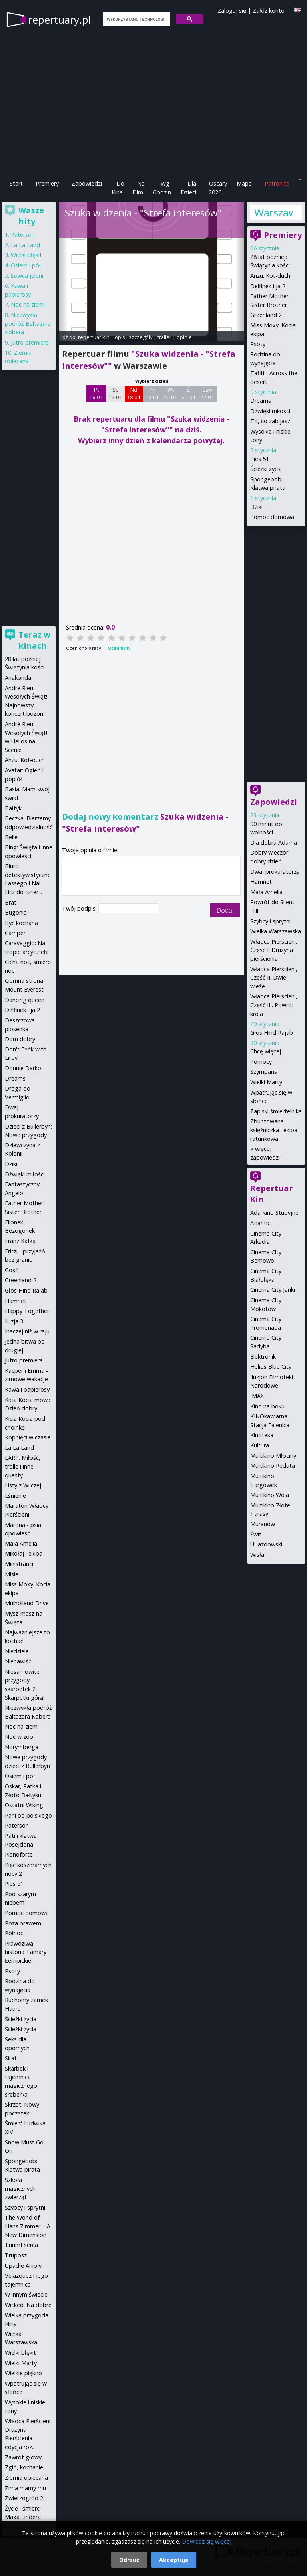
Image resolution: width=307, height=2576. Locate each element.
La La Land (25, 245)
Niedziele (17, 1651)
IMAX (257, 1396)
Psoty (257, 344)
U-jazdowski (266, 1544)
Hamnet (261, 881)
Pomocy (261, 1061)
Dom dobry (20, 1039)
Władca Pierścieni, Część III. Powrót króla (273, 1004)
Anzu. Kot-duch (270, 275)
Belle (11, 837)
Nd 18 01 (134, 393)
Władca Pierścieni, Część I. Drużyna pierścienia (273, 950)
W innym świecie (26, 2294)
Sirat (11, 2058)
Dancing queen (24, 1000)
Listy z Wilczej (23, 1485)
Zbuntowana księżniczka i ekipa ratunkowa (273, 1129)
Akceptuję (173, 2560)
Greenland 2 (266, 315)
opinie (184, 337)
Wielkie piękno (23, 2373)
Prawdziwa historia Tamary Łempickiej (25, 1952)
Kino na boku (267, 1406)
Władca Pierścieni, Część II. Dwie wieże (273, 977)
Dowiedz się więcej (206, 2541)
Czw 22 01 (207, 393)
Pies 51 (259, 459)
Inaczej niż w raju (27, 1331)
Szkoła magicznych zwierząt (20, 2188)
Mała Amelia (266, 892)
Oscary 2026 (218, 188)
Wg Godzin (162, 188)
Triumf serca (21, 2245)
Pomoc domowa (272, 517)
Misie (11, 1574)
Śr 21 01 (189, 393)
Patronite (277, 183)
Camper (15, 933)
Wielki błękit (26, 255)
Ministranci (19, 1564)
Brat (10, 902)
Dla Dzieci (188, 188)
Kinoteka (261, 1435)
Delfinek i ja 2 (267, 286)
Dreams (260, 400)
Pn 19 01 (152, 393)
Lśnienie (15, 1495)
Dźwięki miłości (270, 411)
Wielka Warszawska (275, 931)
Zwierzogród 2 (24, 2498)
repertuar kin (94, 337)
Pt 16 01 (96, 393)
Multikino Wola (269, 1495)
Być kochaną (21, 923)
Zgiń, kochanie (24, 2467)
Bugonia (16, 912)
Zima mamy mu (25, 2488)
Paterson (23, 234)
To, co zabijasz (270, 421)
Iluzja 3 (14, 1321)
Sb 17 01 (115, 393)
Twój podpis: (80, 908)
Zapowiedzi (87, 183)
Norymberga (21, 1747)
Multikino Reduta (272, 1465)
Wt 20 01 (170, 393)
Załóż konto (269, 10)
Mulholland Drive (27, 1603)
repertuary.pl (59, 19)
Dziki (256, 507)
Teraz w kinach (34, 640)
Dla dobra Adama (273, 842)
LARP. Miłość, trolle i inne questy (22, 1466)
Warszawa (273, 212)
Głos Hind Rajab (271, 1032)
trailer (164, 337)
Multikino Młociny (273, 1455)
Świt (255, 1534)
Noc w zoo (19, 1736)
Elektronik (263, 1356)
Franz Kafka (20, 1241)
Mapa (244, 183)
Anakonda (18, 677)
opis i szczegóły (133, 337)
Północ (14, 1933)
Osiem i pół (26, 265)
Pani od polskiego (28, 1815)
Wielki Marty (266, 1082)
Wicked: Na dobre (28, 2305)
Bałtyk (13, 808)
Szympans (263, 1071)
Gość (11, 1270)
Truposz (16, 2255)
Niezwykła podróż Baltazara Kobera (28, 323)
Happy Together (27, 1311)
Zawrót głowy (23, 2457)
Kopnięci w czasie (28, 1437)
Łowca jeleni (27, 275)
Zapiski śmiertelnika (276, 1111)
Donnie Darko (23, 1068)
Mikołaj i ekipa (23, 1553)
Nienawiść (18, 1661)
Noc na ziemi (28, 304)
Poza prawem (23, 1923)
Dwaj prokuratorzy (274, 871)
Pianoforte (19, 1854)
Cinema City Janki (272, 1289)
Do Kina (118, 188)
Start (16, 183)
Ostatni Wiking (24, 1805)
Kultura (259, 1445)
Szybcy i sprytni (270, 921)
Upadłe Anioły (23, 2265)
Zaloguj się (231, 10)
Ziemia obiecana (26, 2477)
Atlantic (260, 1223)
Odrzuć (129, 2560)
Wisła (257, 1554)
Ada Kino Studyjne (274, 1212)
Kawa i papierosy (27, 1389)
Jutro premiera (30, 342)
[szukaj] (136, 19)
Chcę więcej (265, 1051)
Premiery (47, 183)
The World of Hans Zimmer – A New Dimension (27, 2226)
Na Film (138, 188)
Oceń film (119, 648)
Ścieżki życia (266, 469)
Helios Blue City (270, 1366)
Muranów (262, 1524)
